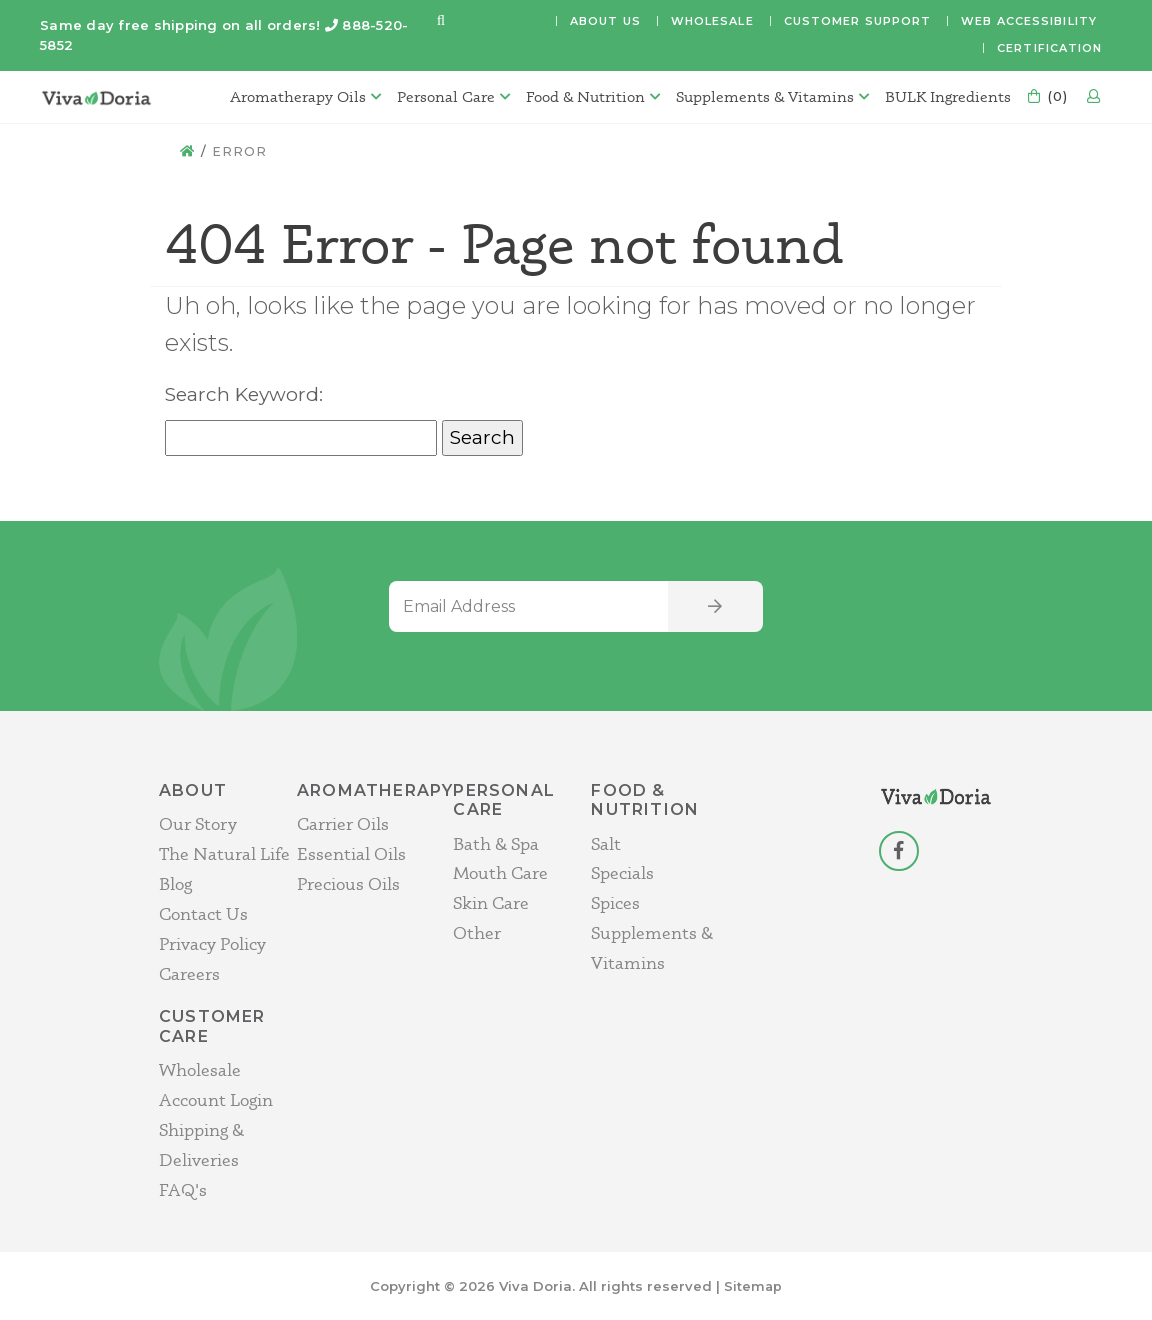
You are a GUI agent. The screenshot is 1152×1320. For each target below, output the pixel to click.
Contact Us (203, 912)
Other (477, 932)
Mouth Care (500, 872)
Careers (189, 972)
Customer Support (858, 21)
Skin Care (491, 902)
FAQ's (183, 1188)
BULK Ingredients (944, 96)
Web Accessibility (1029, 21)
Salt (606, 842)
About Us (605, 21)
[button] (441, 21)
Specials (622, 872)
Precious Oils (348, 883)
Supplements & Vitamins (761, 96)
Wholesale (712, 21)
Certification (1049, 48)
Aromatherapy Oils (294, 96)
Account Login (216, 1099)
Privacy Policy (212, 942)
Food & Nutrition (581, 96)
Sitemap (753, 1285)
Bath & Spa (496, 842)
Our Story (198, 823)
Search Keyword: (244, 394)
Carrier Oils (343, 823)
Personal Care (442, 96)
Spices (615, 902)
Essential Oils (351, 853)
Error (240, 151)
